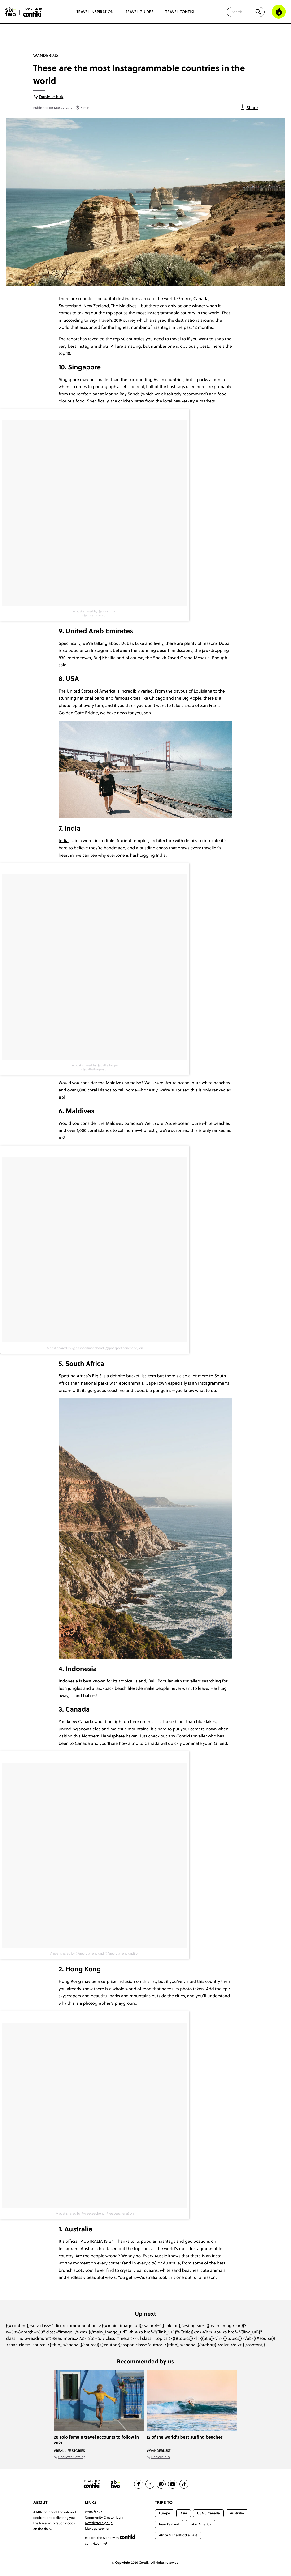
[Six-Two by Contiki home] (10, 12)
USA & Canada (208, 2513)
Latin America (200, 2524)
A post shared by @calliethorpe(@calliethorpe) (95, 1067)
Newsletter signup (99, 2522)
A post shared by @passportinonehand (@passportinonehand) (92, 1348)
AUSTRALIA (92, 2241)
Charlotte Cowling (72, 2457)
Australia (237, 2513)
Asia (183, 2513)
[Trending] (279, 12)
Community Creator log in (104, 2517)
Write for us (93, 2511)
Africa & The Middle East (178, 2535)
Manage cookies (97, 2528)
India (64, 840)
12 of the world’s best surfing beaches (185, 2437)
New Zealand (169, 2524)
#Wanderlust (159, 2450)
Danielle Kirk (51, 97)
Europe (164, 2513)
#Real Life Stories (69, 2450)
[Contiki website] (92, 2484)
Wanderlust (47, 55)
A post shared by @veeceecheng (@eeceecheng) (92, 2213)
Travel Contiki (179, 11)
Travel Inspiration (95, 11)
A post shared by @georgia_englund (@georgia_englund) (92, 1953)
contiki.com (96, 2543)
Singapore (69, 379)
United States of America (91, 691)
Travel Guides (140, 11)
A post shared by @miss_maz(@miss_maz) (95, 613)
